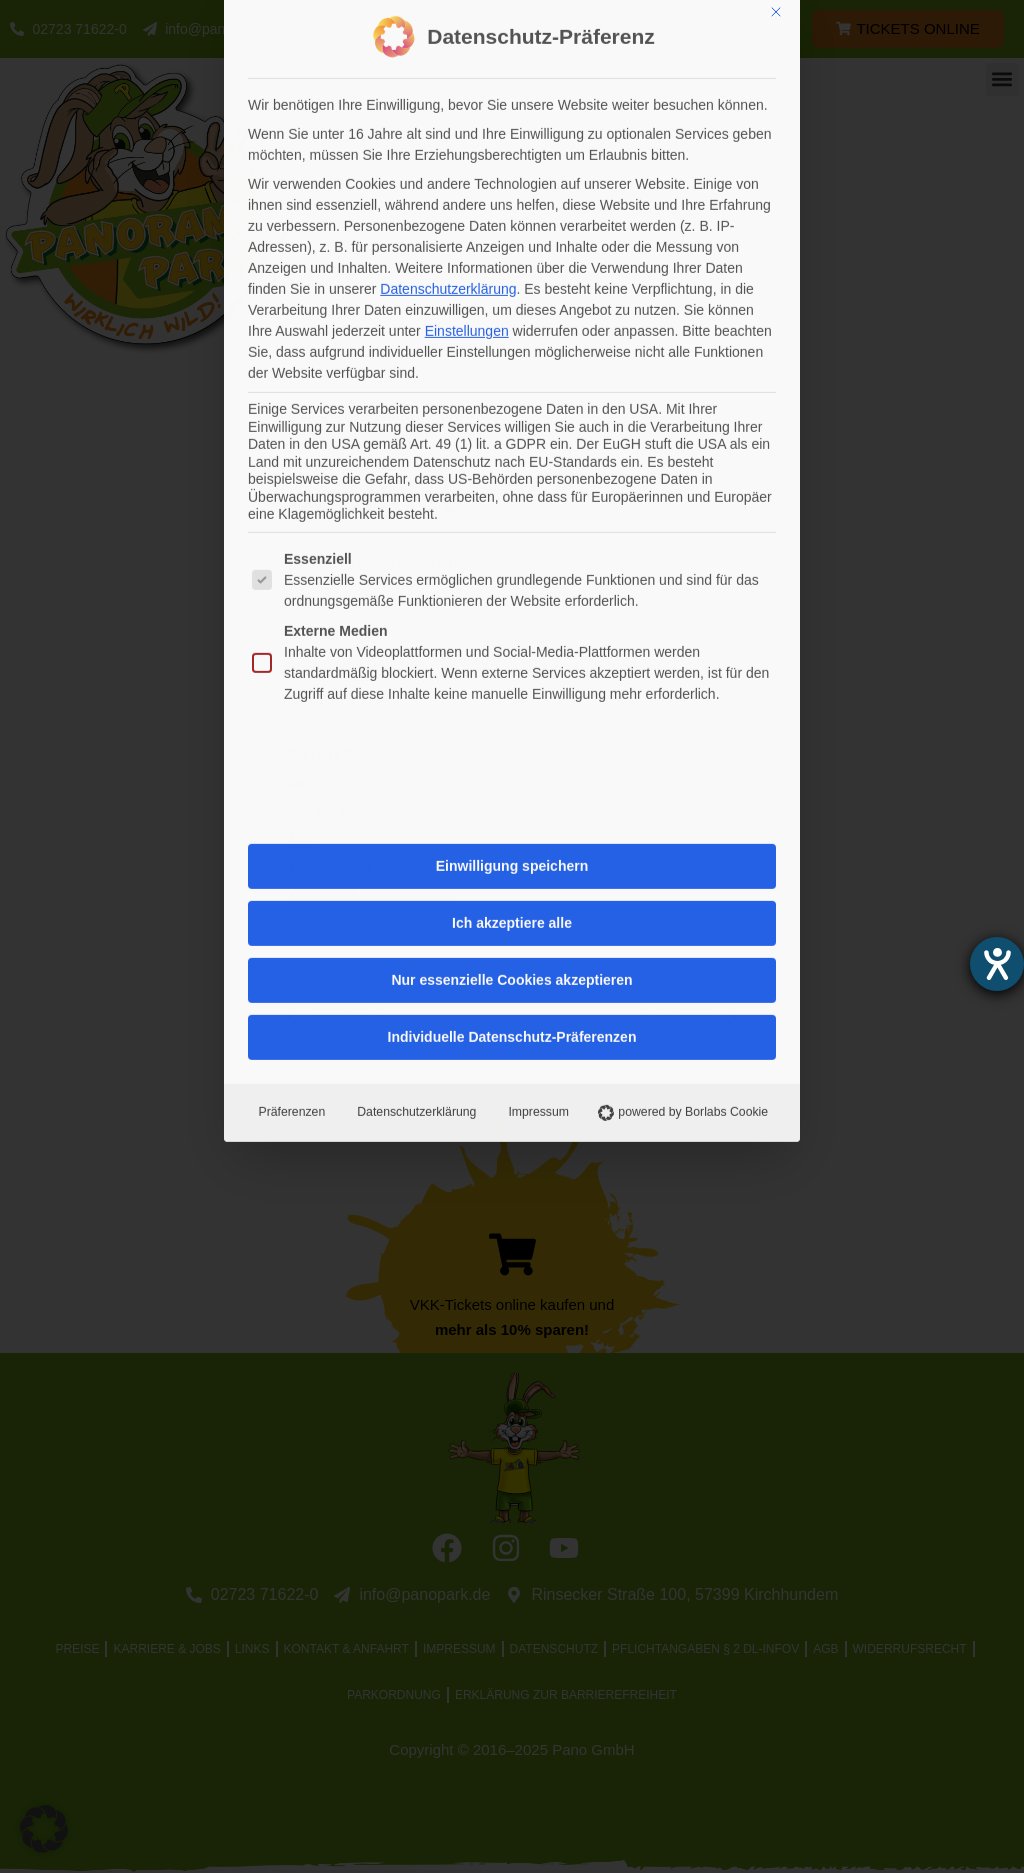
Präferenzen (289, 540)
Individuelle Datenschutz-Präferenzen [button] (512, 465)
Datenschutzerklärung (414, 540)
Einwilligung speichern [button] (512, 294)
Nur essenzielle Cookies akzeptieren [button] (511, 408)
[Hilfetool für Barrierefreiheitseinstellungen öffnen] (997, 964)
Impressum (536, 540)
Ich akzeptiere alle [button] (512, 351)
